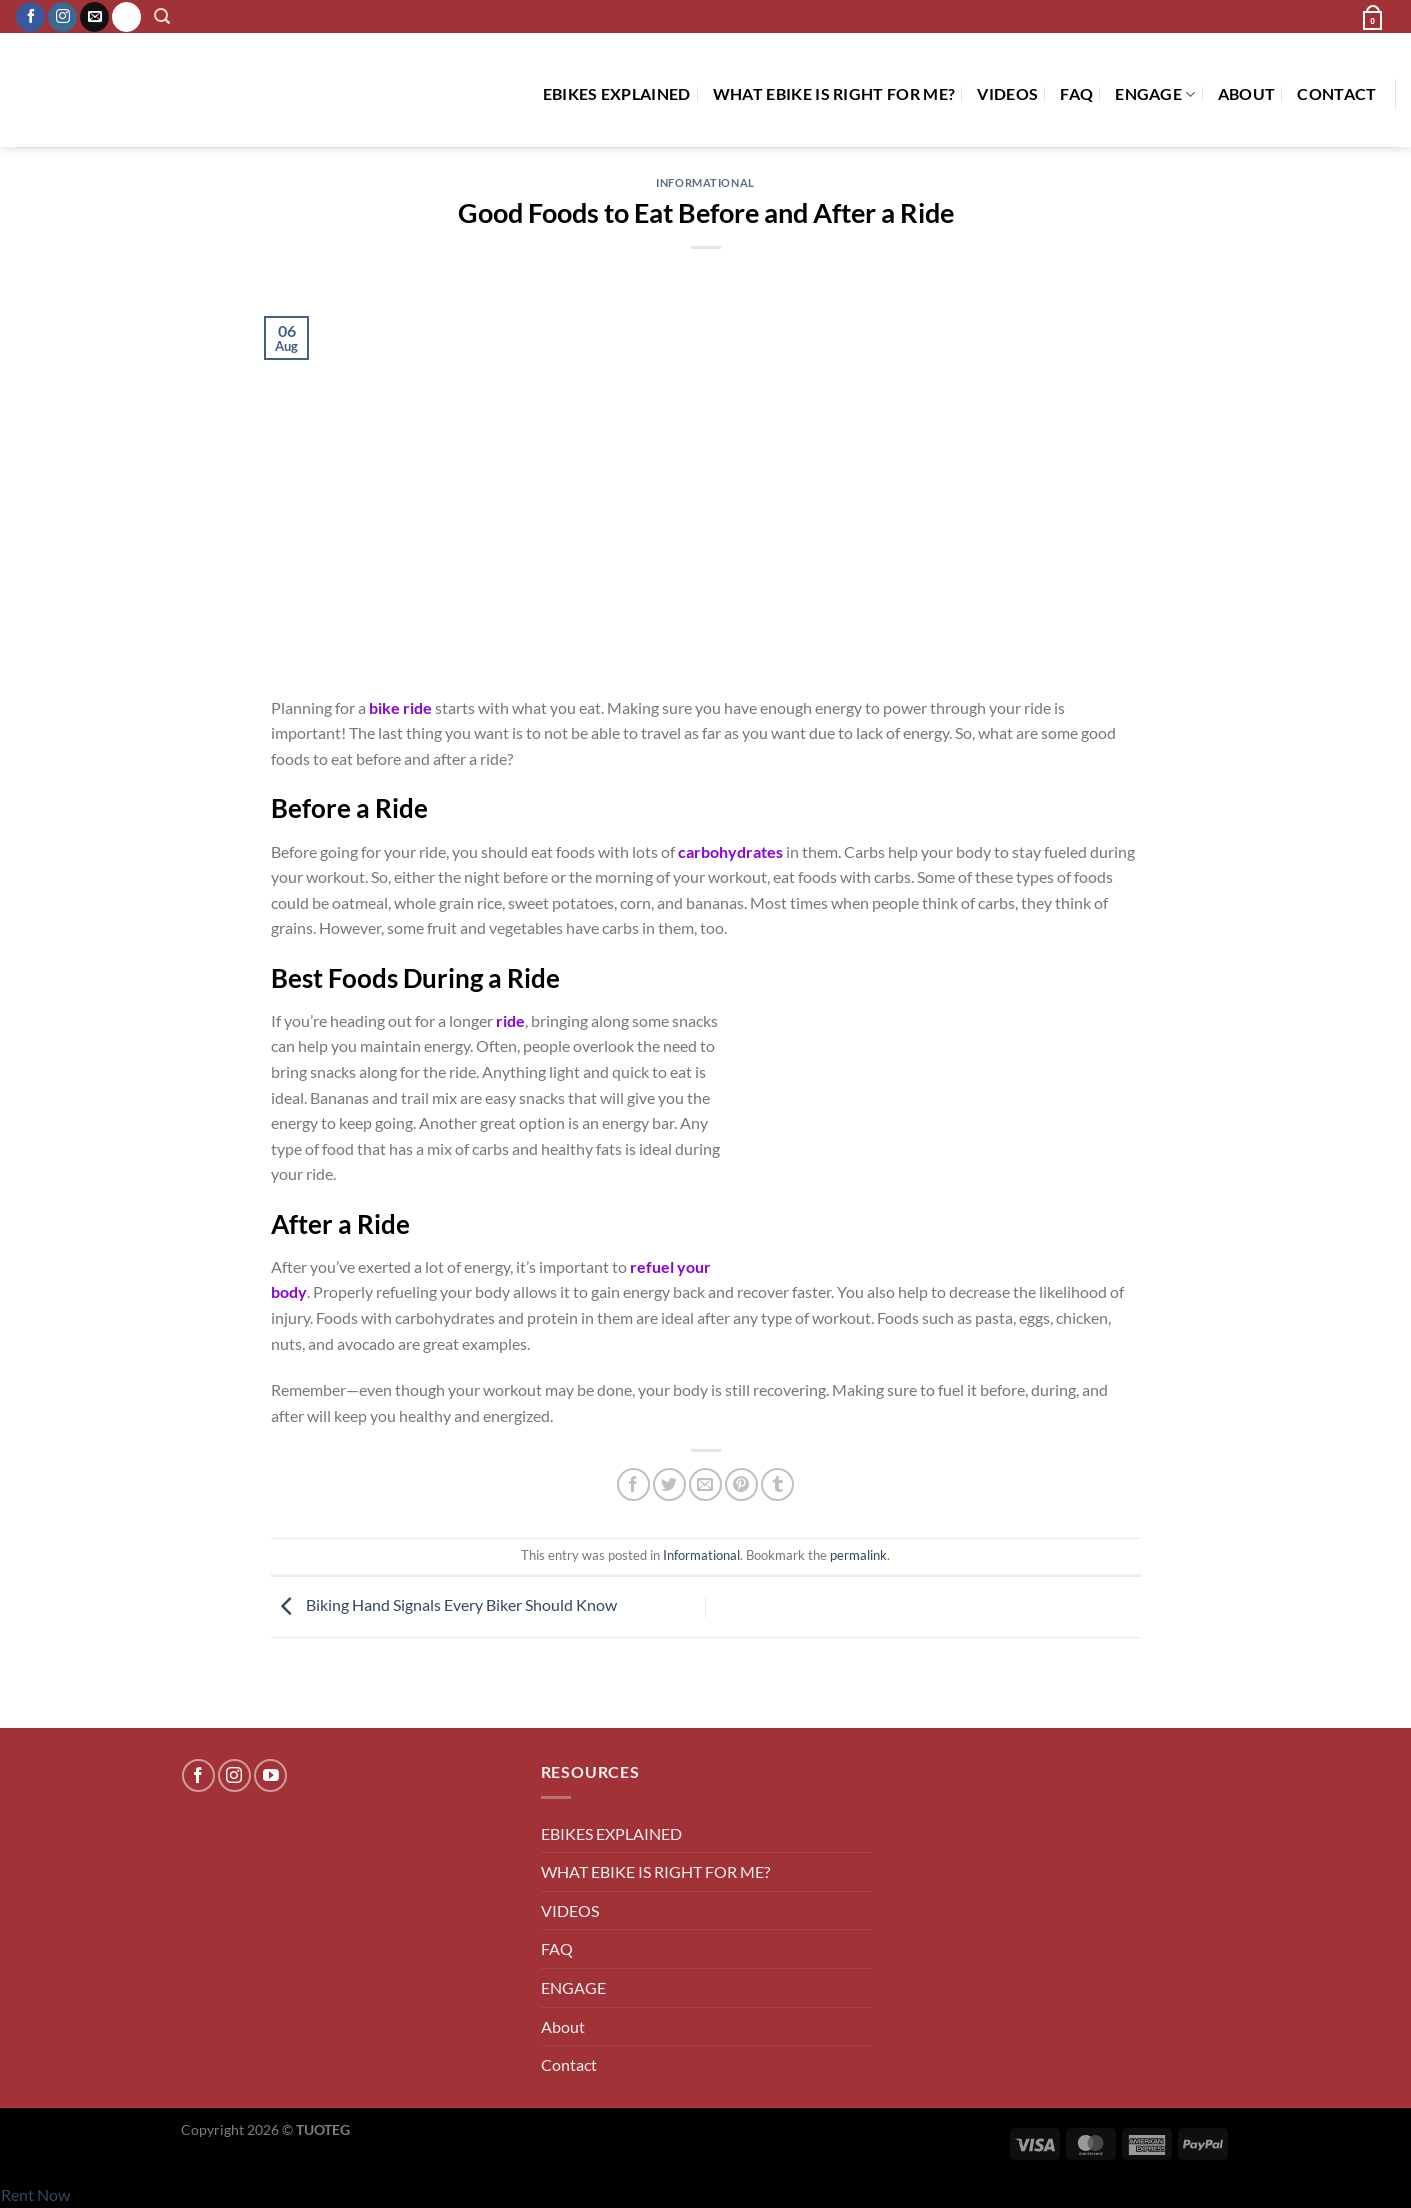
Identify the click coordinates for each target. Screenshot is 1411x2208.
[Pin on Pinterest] (741, 1484)
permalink (858, 1555)
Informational (705, 182)
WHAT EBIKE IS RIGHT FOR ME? (834, 93)
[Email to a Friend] (705, 1484)
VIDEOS (1007, 93)
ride (510, 1020)
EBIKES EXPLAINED (617, 93)
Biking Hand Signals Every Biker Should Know (444, 1604)
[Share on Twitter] (669, 1484)
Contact (1336, 93)
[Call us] (126, 17)
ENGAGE (1155, 94)
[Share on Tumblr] (777, 1484)
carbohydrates (730, 851)
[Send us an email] (94, 17)
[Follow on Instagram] (62, 17)
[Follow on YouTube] (270, 1775)
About (1247, 93)
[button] (162, 16)
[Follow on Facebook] (30, 17)
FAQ (1076, 93)
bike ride (400, 707)
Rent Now (35, 2194)
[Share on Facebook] (633, 1484)
